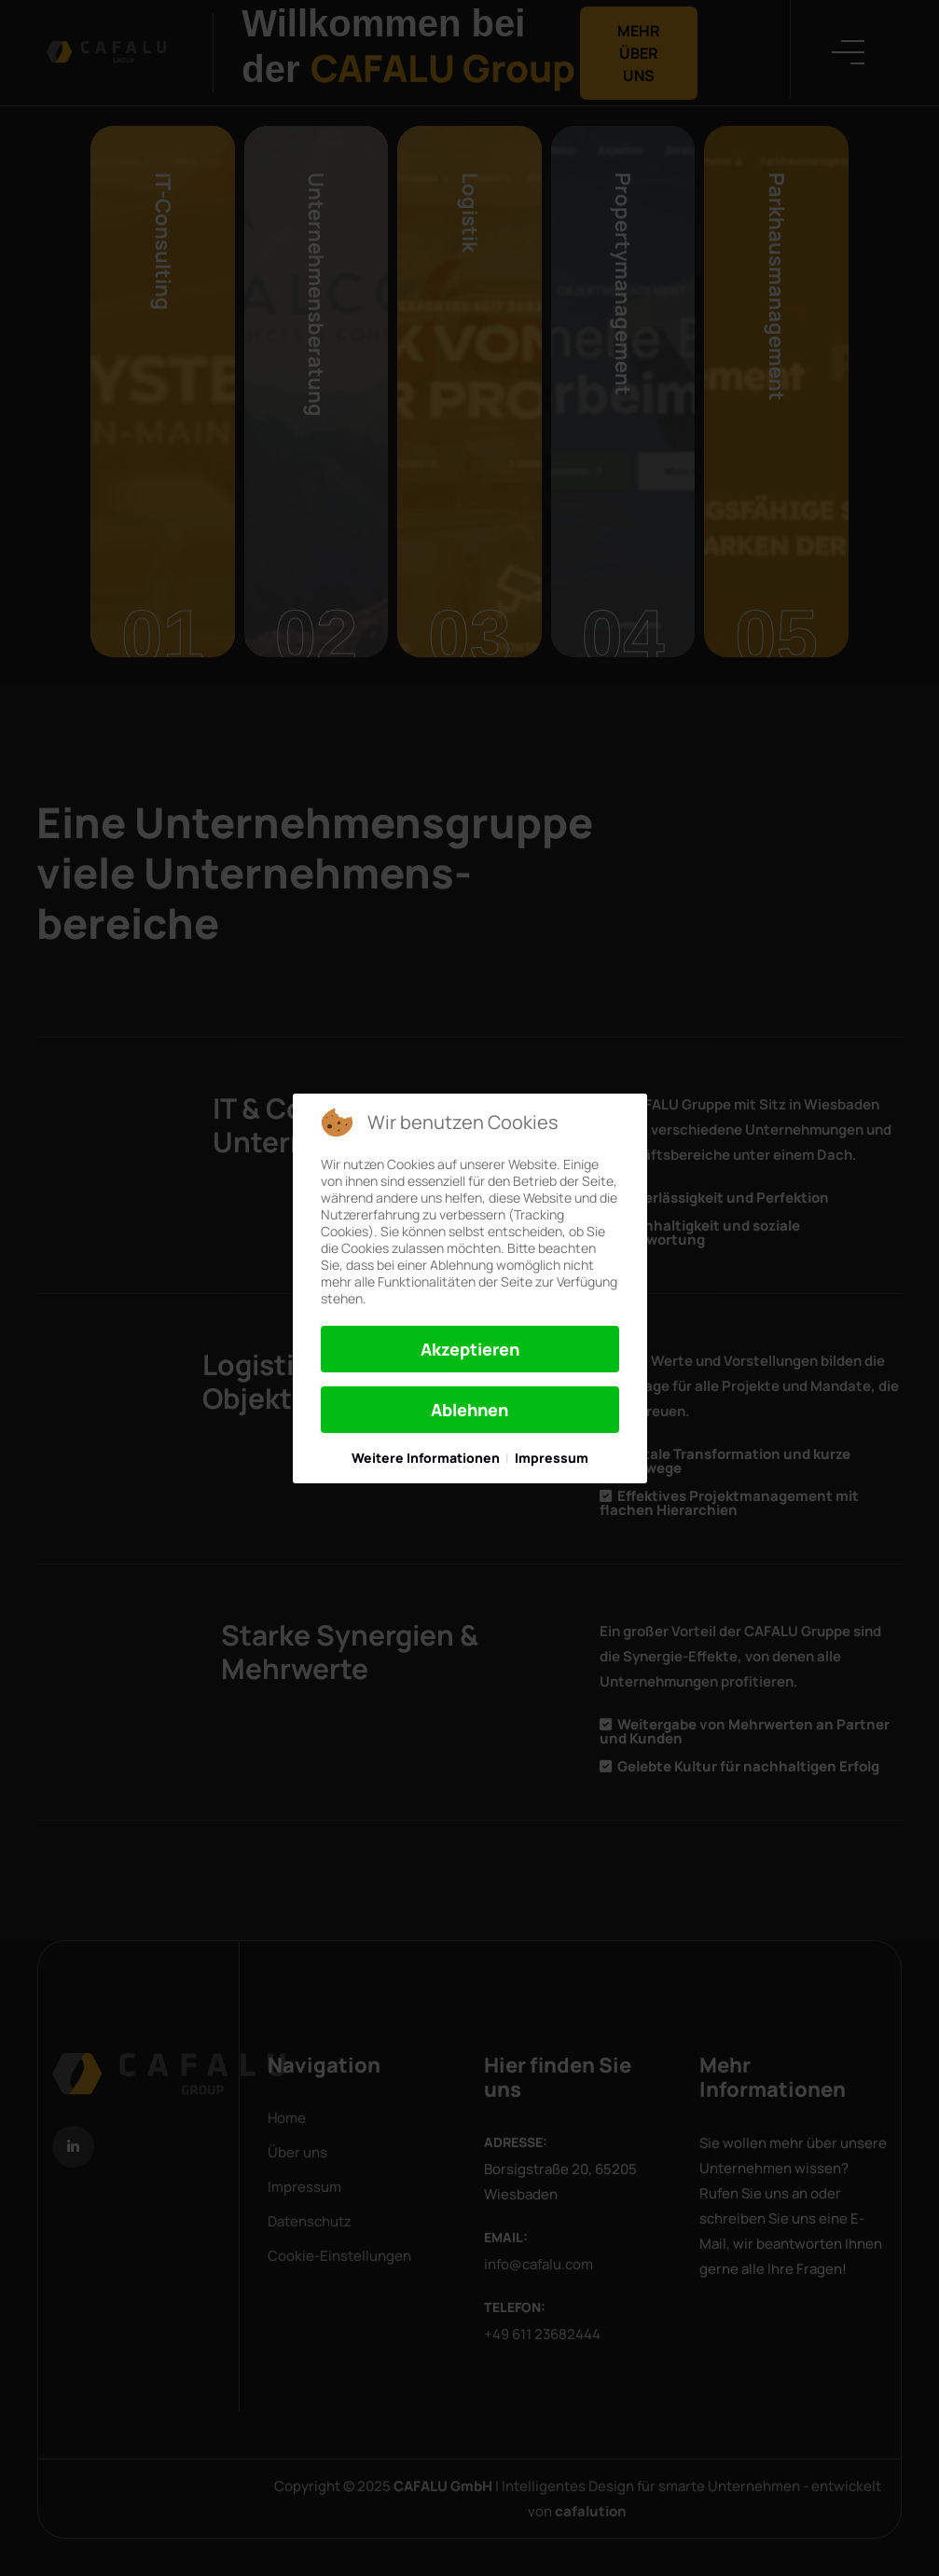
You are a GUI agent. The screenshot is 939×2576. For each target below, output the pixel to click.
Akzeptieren (470, 1349)
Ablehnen (469, 1409)
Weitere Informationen (426, 1458)
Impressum (551, 1458)
